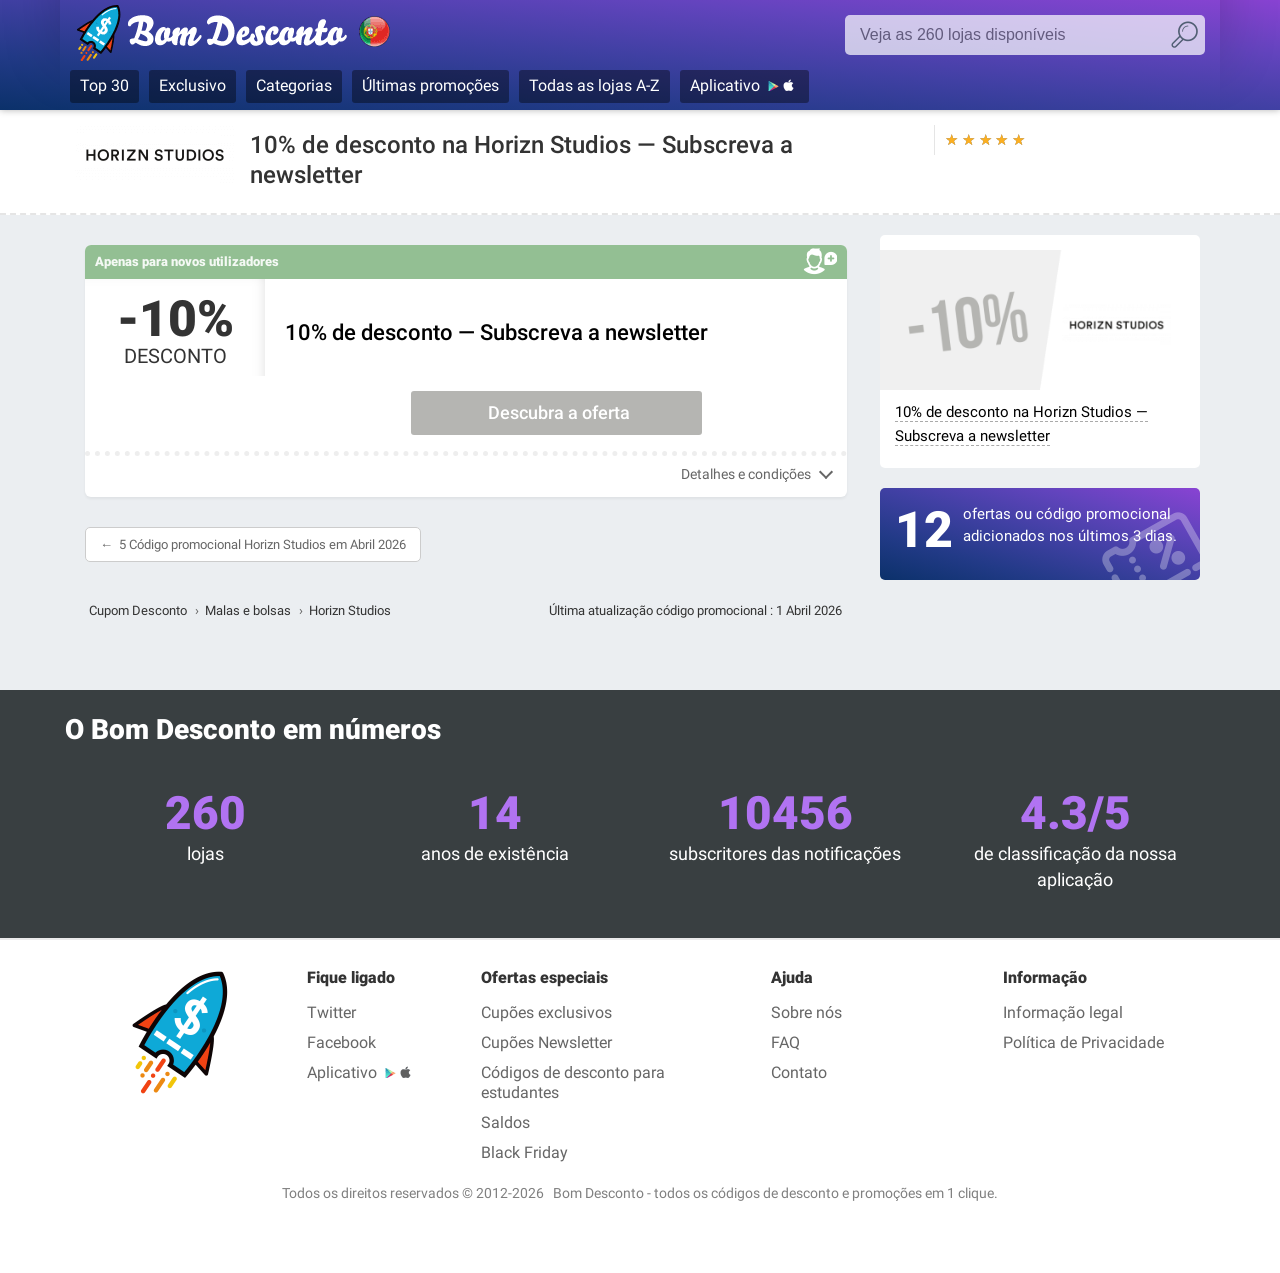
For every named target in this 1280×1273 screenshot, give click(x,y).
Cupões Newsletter (546, 1042)
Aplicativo (725, 85)
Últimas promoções (430, 85)
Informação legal (1063, 1012)
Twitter (331, 1012)
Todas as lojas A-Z (594, 85)
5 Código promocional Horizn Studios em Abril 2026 (262, 544)
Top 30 (104, 85)
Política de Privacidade (1083, 1042)
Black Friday (524, 1152)
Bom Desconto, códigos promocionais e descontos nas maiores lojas (255, 37)
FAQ (785, 1042)
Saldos (505, 1122)
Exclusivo (192, 85)
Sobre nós (806, 1012)
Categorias (294, 85)
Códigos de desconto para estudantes (573, 1082)
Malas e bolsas (248, 610)
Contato (799, 1072)
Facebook (341, 1042)
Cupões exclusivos (546, 1012)
